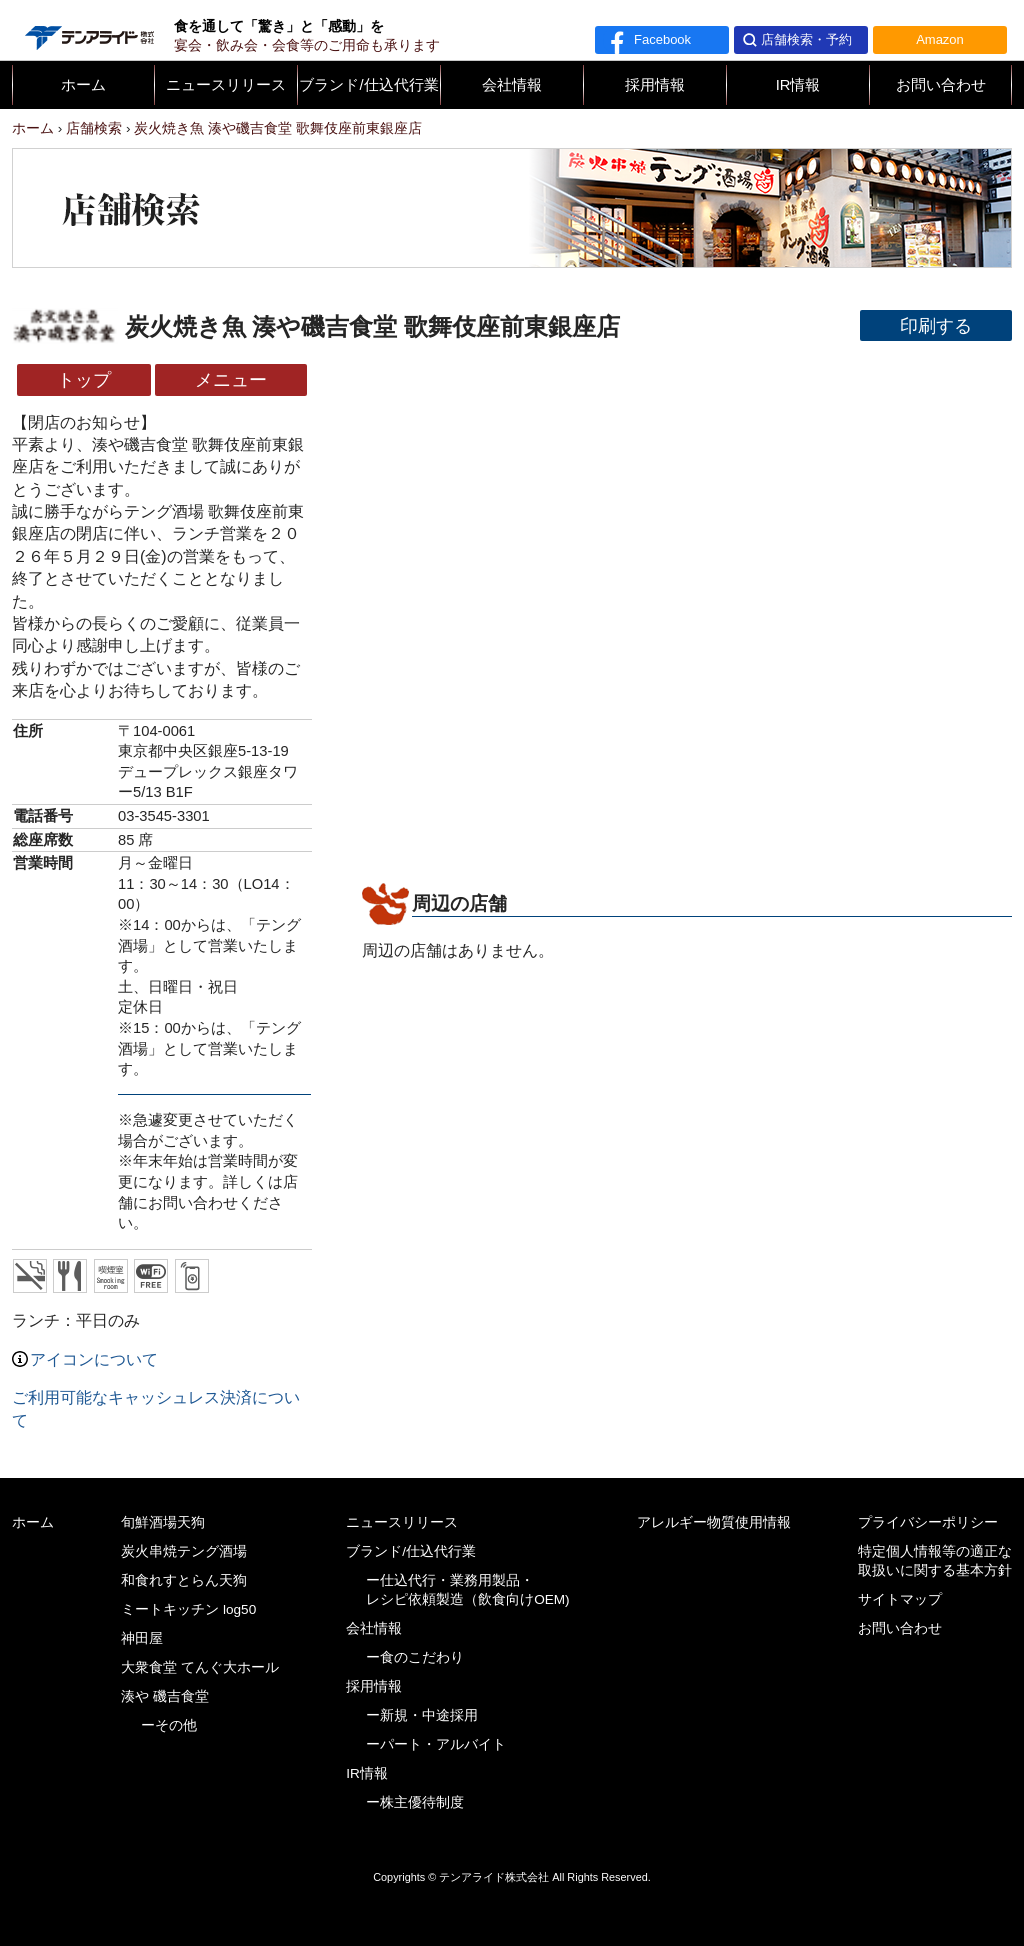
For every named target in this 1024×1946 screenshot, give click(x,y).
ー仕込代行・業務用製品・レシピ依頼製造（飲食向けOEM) (468, 1590)
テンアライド (88, 30)
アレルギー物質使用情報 (714, 1522)
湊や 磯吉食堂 (165, 1696)
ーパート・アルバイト (436, 1744)
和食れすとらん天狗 (184, 1580)
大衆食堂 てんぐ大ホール (200, 1667)
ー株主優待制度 (415, 1802)
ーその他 (169, 1725)
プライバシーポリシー (928, 1522)
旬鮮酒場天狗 (163, 1522)
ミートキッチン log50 (188, 1609)
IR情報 (798, 85)
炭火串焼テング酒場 (184, 1551)
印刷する (936, 325)
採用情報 (655, 85)
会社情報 (512, 85)
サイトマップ (900, 1599)
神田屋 (142, 1638)
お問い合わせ (941, 85)
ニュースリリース (226, 85)
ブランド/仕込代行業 (368, 85)
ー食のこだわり (415, 1657)
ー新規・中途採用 (422, 1715)
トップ (84, 379)
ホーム (83, 85)
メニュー (231, 379)
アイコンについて (85, 1359)
